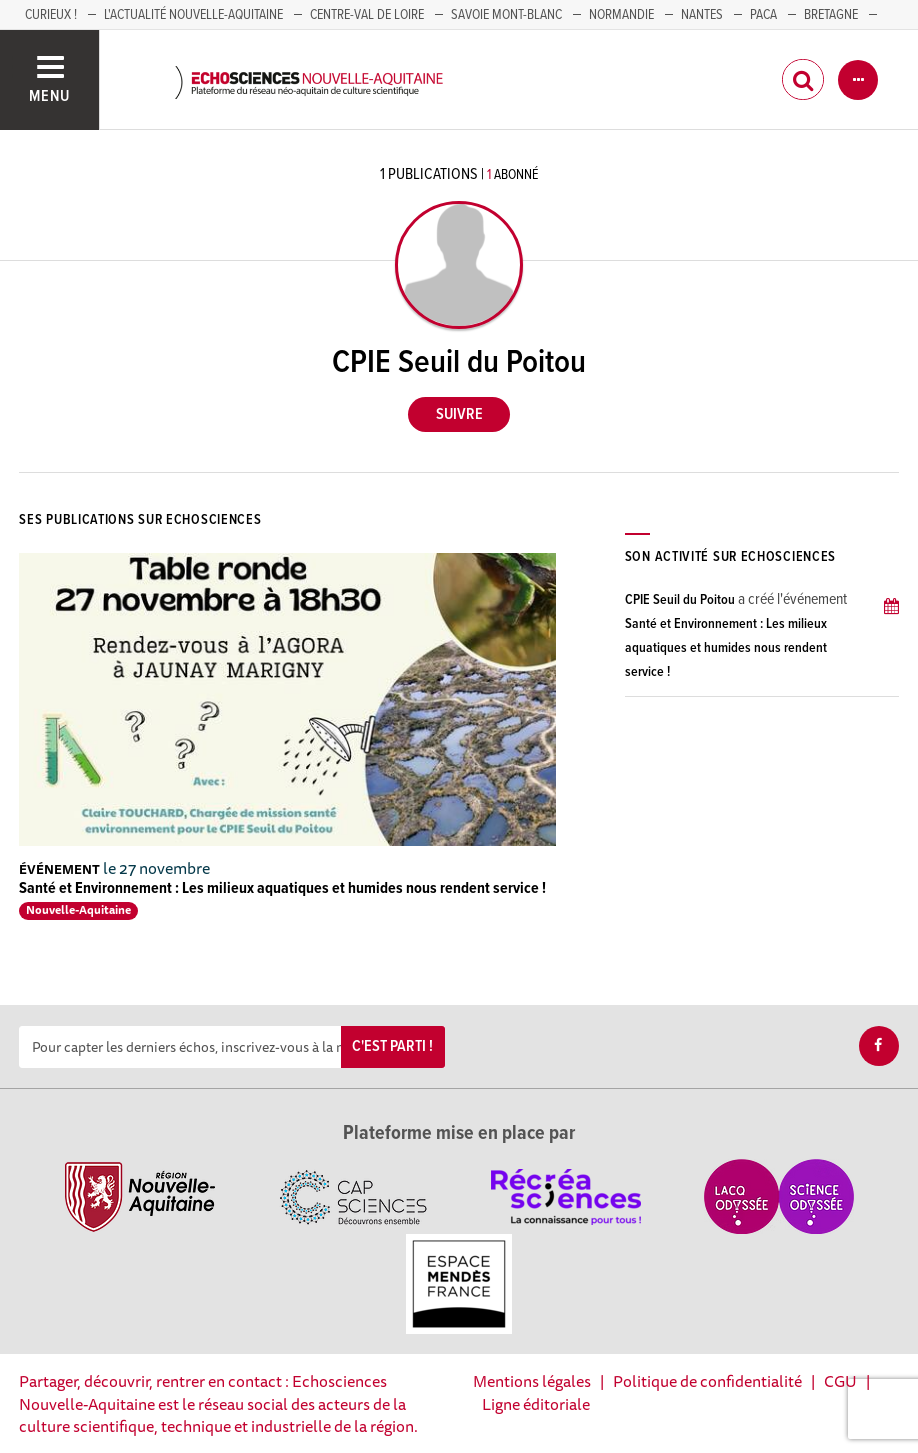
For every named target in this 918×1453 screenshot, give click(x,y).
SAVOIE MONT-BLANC (506, 15)
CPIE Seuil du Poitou (680, 600)
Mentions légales (532, 1381)
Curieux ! (51, 15)
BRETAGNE (831, 15)
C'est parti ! (392, 1046)
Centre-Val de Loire (367, 15)
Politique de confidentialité (707, 1381)
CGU (840, 1381)
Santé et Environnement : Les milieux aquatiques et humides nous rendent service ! (282, 888)
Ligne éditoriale (536, 1404)
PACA (763, 15)
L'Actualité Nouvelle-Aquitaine (193, 15)
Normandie (621, 15)
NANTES (702, 15)
